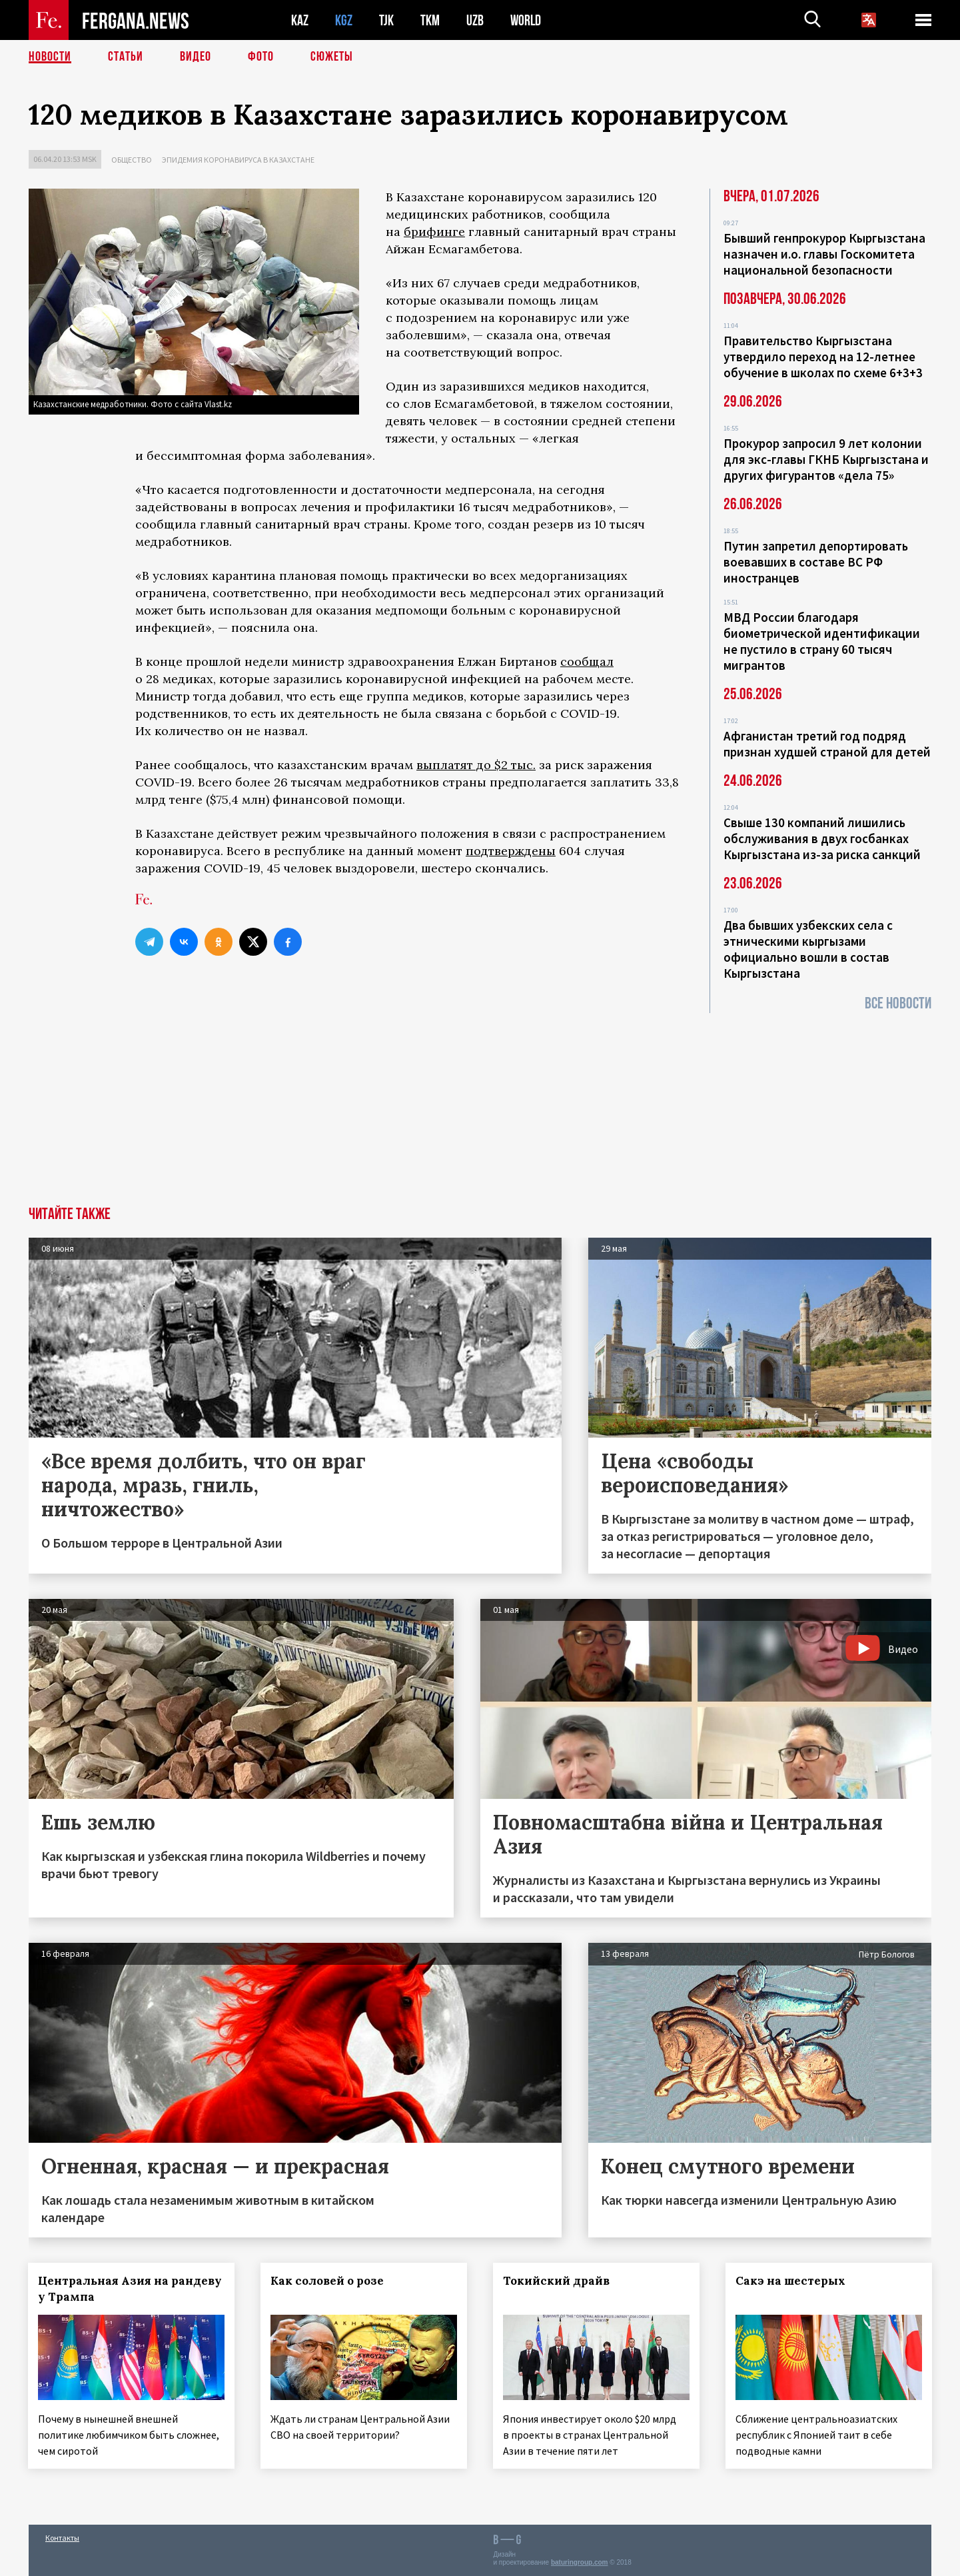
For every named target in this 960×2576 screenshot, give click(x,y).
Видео (195, 56)
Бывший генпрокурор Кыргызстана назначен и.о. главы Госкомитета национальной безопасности (824, 254)
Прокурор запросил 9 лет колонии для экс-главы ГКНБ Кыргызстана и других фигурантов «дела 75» (826, 459)
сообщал (587, 661)
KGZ (343, 20)
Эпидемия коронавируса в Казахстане (238, 160)
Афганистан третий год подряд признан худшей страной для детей (827, 744)
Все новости (898, 1003)
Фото (261, 56)
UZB (475, 20)
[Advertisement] (480, 1106)
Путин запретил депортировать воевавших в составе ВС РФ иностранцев (815, 562)
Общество (131, 160)
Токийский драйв (557, 2280)
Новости (50, 56)
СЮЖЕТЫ (331, 56)
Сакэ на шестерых (790, 2280)
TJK (386, 20)
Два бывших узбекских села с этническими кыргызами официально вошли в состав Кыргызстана (808, 949)
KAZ (299, 20)
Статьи (125, 56)
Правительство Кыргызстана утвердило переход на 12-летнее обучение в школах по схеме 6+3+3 (823, 357)
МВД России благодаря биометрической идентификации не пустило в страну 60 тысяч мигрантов (821, 641)
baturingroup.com (579, 2561)
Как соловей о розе (327, 2280)
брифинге (434, 231)
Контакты (62, 2537)
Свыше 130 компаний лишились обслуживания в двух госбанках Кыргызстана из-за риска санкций (822, 838)
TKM (430, 20)
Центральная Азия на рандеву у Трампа (131, 2288)
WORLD (525, 20)
